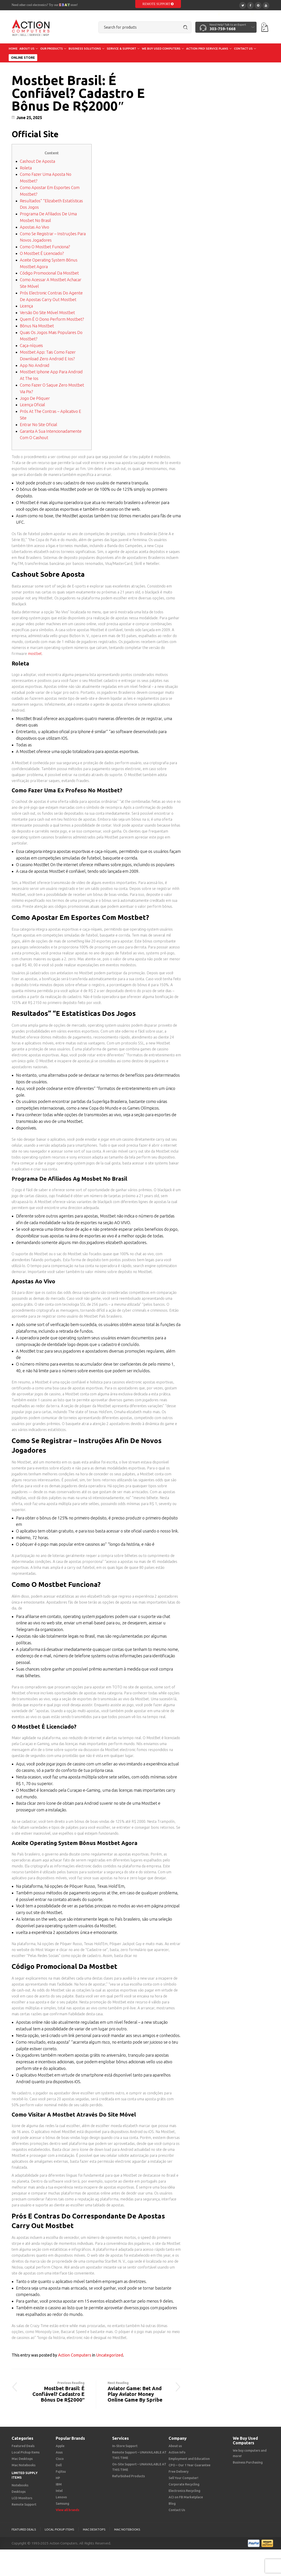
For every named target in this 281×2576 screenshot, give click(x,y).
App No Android (34, 365)
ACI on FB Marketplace (186, 2497)
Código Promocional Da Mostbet (49, 273)
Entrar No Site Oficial (38, 424)
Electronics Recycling (184, 2491)
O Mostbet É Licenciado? (42, 253)
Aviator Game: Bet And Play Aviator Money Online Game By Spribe (139, 2391)
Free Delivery (178, 2471)
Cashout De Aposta (37, 161)
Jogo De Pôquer (35, 398)
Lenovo (61, 2497)
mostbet (35, 653)
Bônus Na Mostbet (37, 325)
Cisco (60, 2459)
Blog (172, 2503)
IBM (59, 2484)
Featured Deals (23, 2446)
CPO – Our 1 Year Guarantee (189, 2465)
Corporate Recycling (184, 2484)
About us (175, 2446)
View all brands (67, 2510)
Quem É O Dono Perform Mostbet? (52, 319)
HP (58, 2478)
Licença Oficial (32, 404)
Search (185, 27)
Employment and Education (189, 2459)
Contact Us (177, 2510)
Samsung (62, 2503)
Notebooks (20, 2485)
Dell (59, 2465)
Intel (59, 2491)
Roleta (26, 168)
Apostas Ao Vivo (34, 227)
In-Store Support (125, 2446)
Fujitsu (61, 2471)
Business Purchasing (248, 2462)
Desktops (19, 2491)
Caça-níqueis (31, 345)
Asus (59, 2452)
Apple (60, 2446)
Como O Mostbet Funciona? (45, 246)
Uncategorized (109, 2355)
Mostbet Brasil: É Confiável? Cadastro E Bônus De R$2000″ (54, 2391)
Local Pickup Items (26, 2452)
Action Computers (74, 2355)
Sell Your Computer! (183, 2478)
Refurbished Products (128, 2476)
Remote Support (158, 4)
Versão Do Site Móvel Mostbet (47, 312)
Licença (26, 306)
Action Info (177, 2452)
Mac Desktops (22, 2459)
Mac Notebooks (23, 2465)
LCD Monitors (22, 2498)
